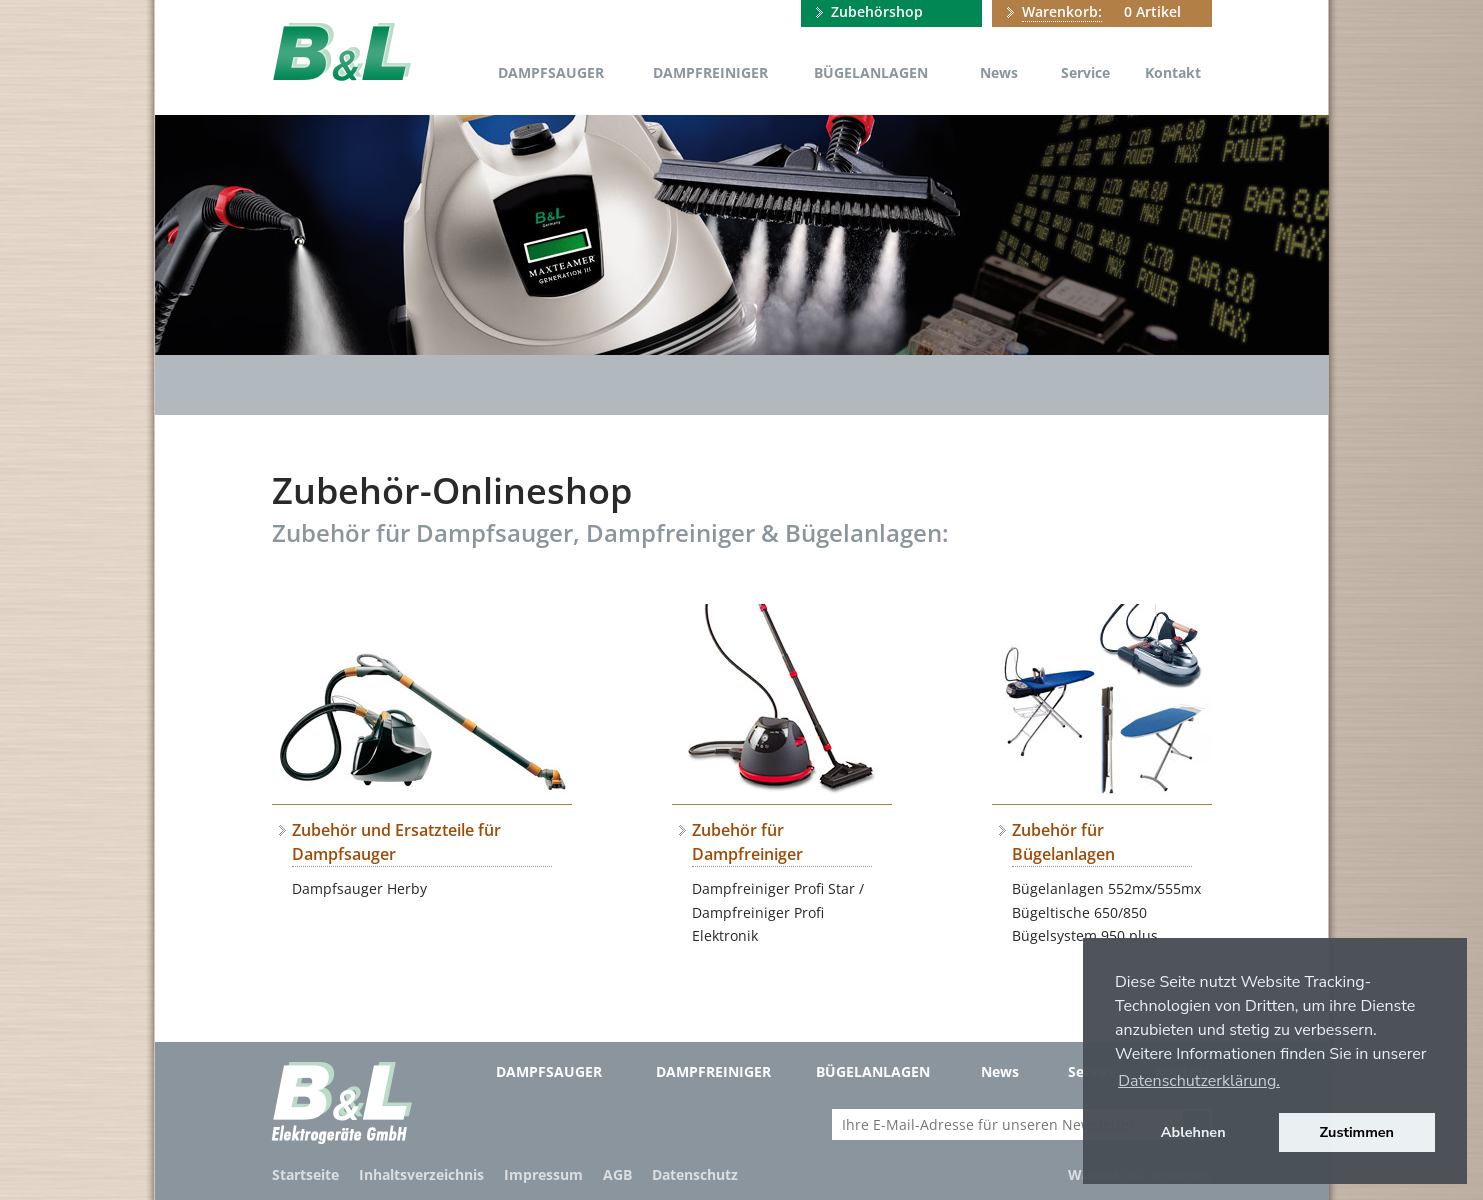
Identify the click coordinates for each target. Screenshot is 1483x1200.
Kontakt (1173, 72)
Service (1085, 72)
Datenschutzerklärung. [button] (1199, 1081)
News (999, 72)
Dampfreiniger (710, 72)
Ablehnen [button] (1193, 1132)
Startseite (305, 1174)
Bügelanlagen (871, 72)
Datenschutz (695, 1174)
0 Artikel (1101, 12)
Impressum (543, 1174)
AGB (617, 1174)
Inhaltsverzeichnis (421, 1174)
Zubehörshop (877, 11)
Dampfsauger (551, 72)
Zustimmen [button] (1357, 1132)
